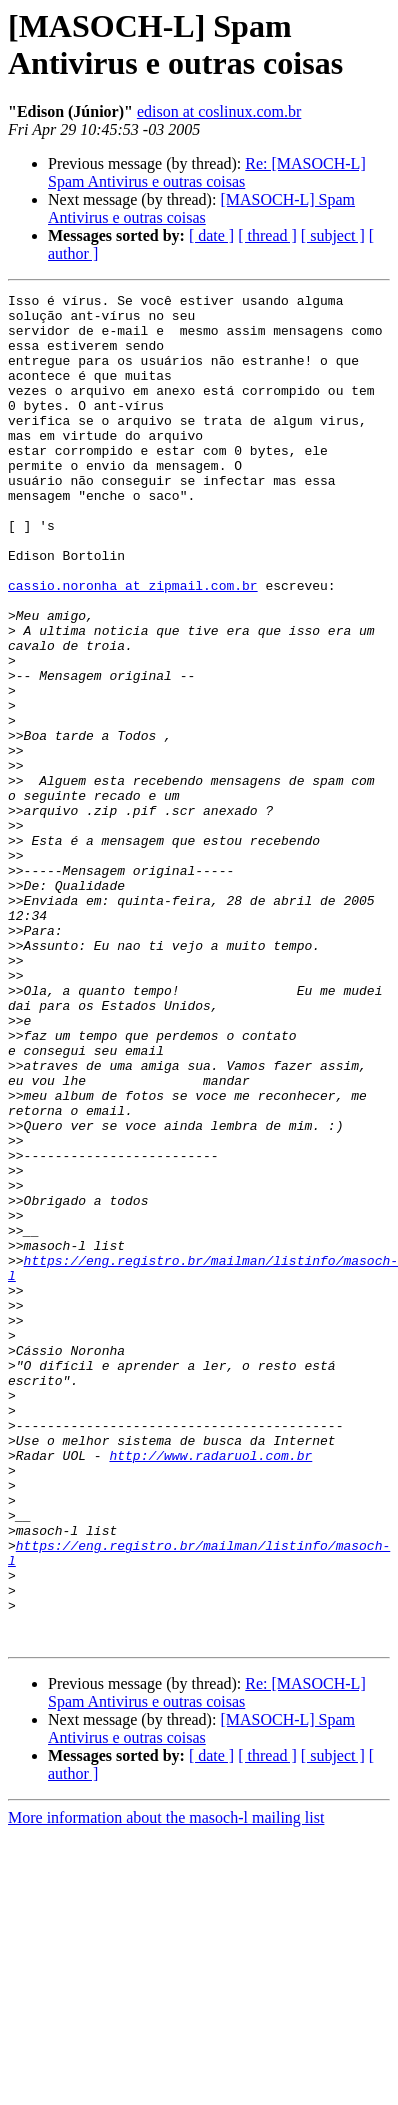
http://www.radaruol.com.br (210, 1689)
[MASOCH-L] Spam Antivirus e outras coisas (201, 208)
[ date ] (211, 235)
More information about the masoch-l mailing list (166, 2087)
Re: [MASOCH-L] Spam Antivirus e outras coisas (207, 172)
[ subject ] (333, 235)
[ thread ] (267, 235)
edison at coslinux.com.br (219, 111)
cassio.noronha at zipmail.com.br (133, 645)
